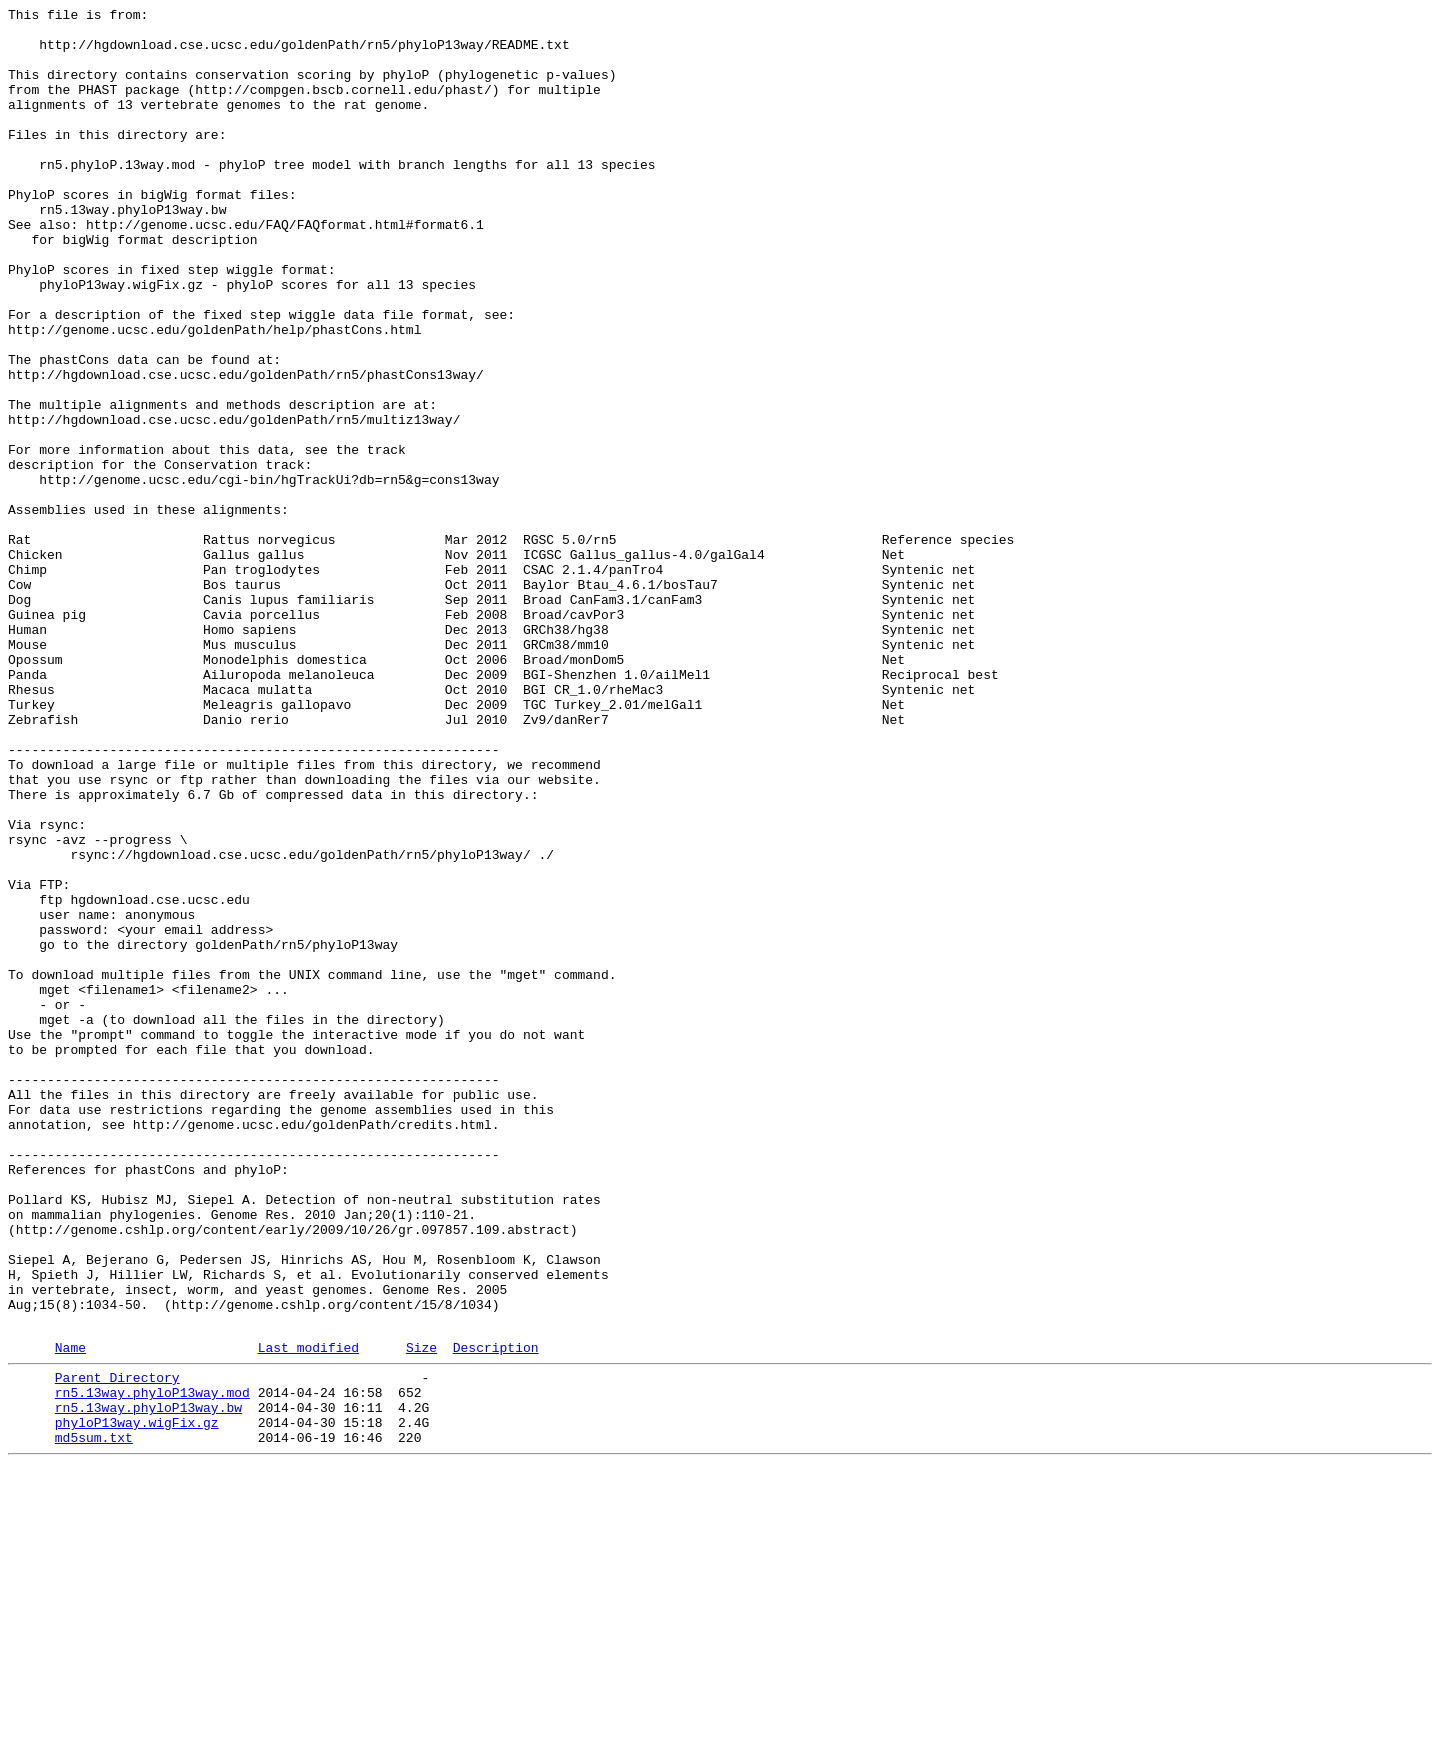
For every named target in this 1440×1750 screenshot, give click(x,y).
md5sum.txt (94, 1719)
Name (70, 1614)
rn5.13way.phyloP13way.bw (148, 1683)
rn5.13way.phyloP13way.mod (152, 1665)
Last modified (308, 1614)
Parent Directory (117, 1647)
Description (496, 1614)
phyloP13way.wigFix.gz (137, 1701)
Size (421, 1614)
